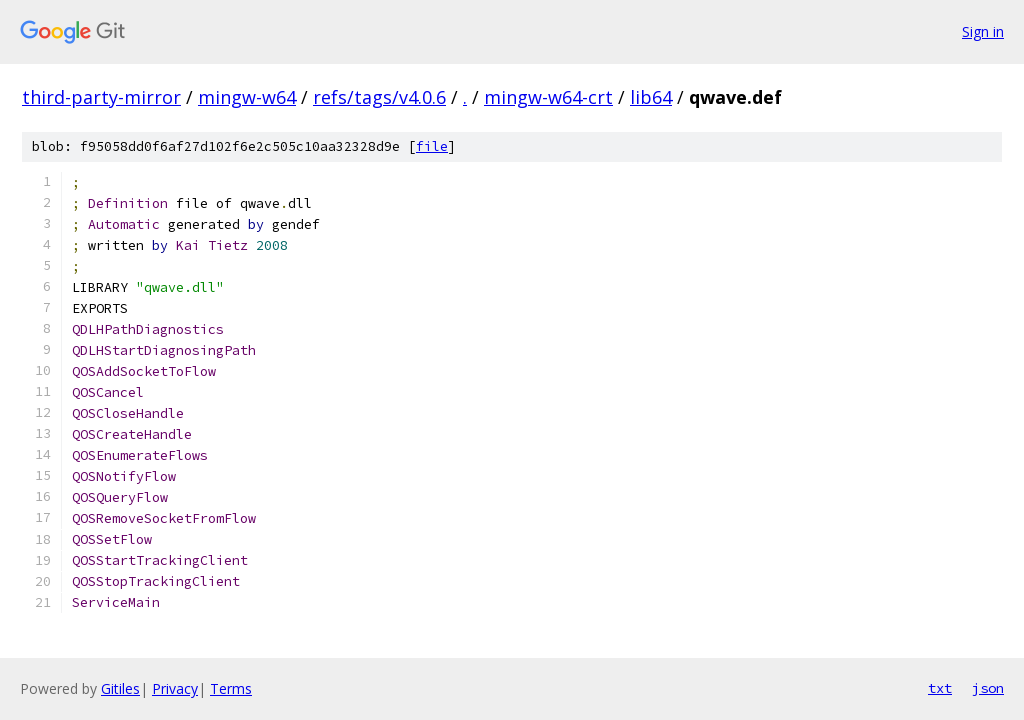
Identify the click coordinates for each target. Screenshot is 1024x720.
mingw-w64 (247, 97)
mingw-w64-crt (548, 97)
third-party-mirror (101, 97)
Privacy (175, 688)
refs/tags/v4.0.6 (379, 97)
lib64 (651, 97)
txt (940, 688)
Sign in (983, 31)
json (988, 688)
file (432, 146)
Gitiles (120, 688)
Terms (231, 688)
